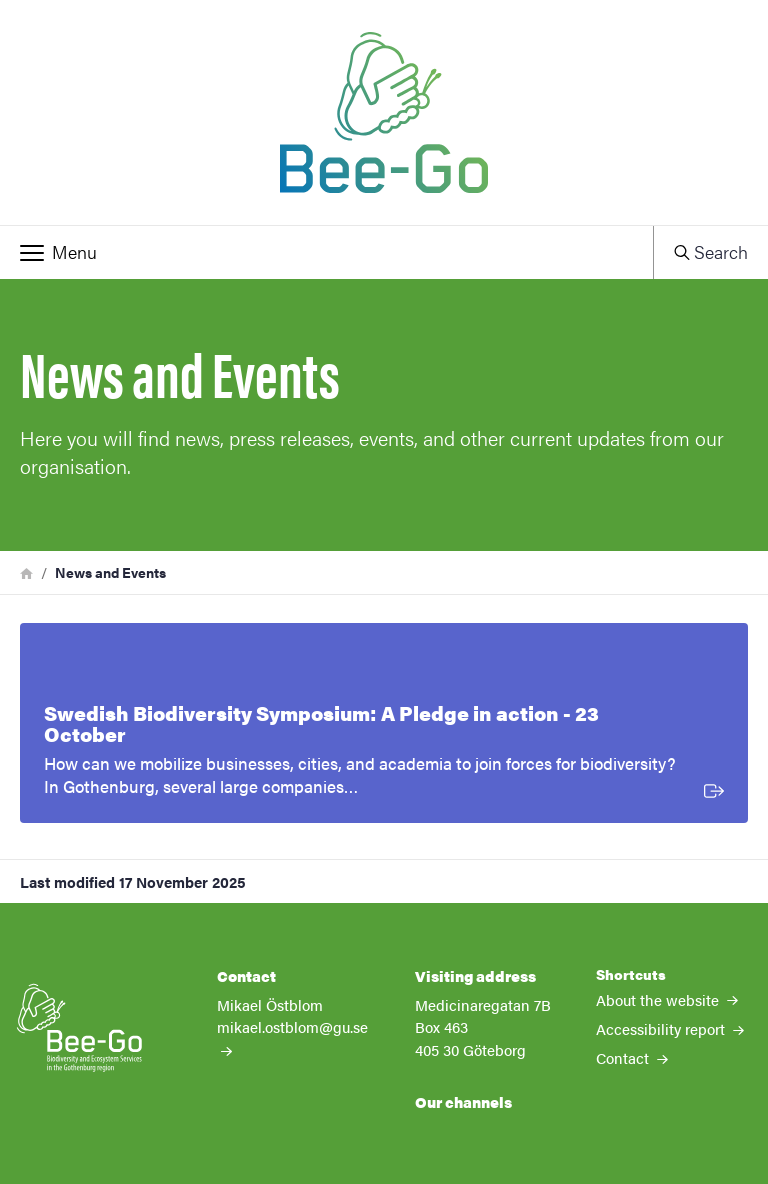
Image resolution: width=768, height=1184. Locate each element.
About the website (667, 999)
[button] (326, 252)
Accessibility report (670, 1028)
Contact (632, 1057)
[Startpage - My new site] (384, 112)
